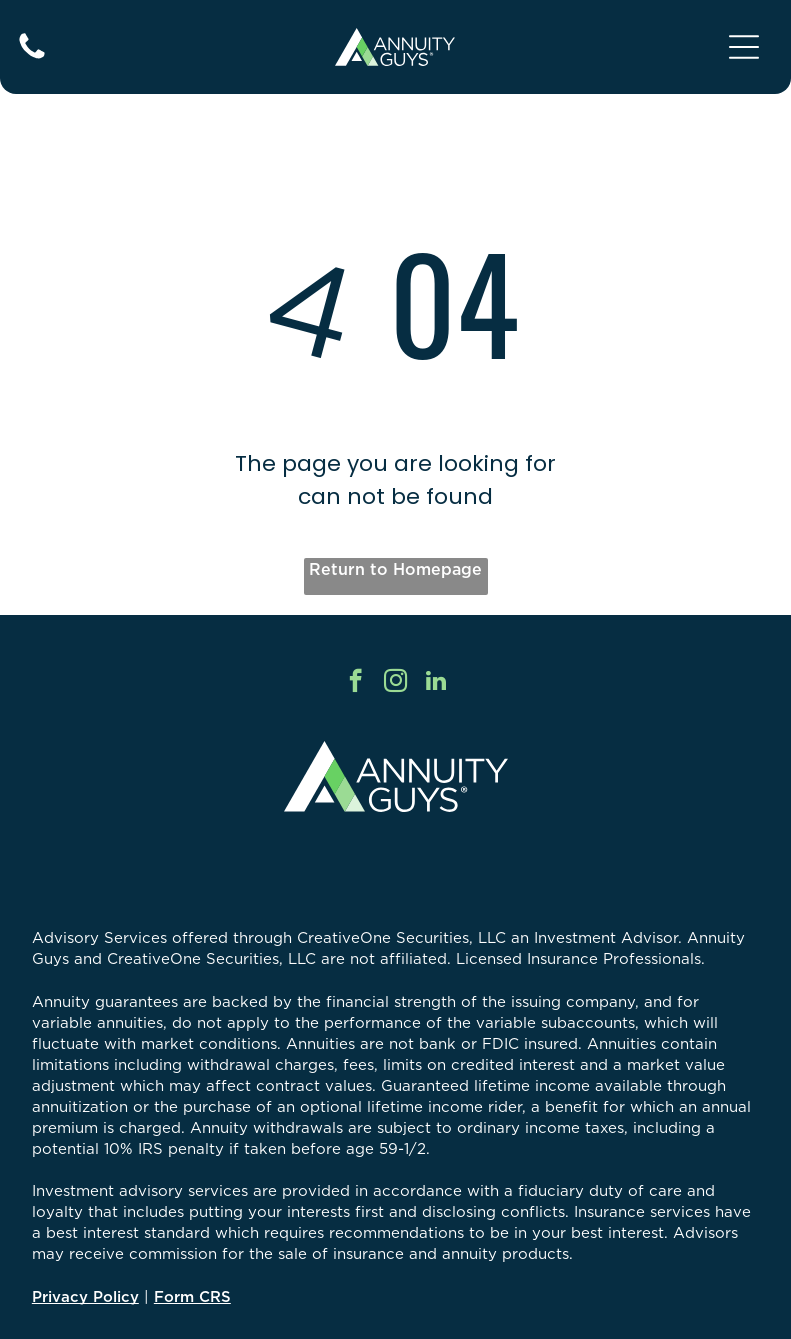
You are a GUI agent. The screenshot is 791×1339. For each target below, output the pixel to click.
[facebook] (355, 683)
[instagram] (395, 683)
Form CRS (192, 1296)
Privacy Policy (85, 1296)
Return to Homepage (395, 569)
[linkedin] (435, 683)
